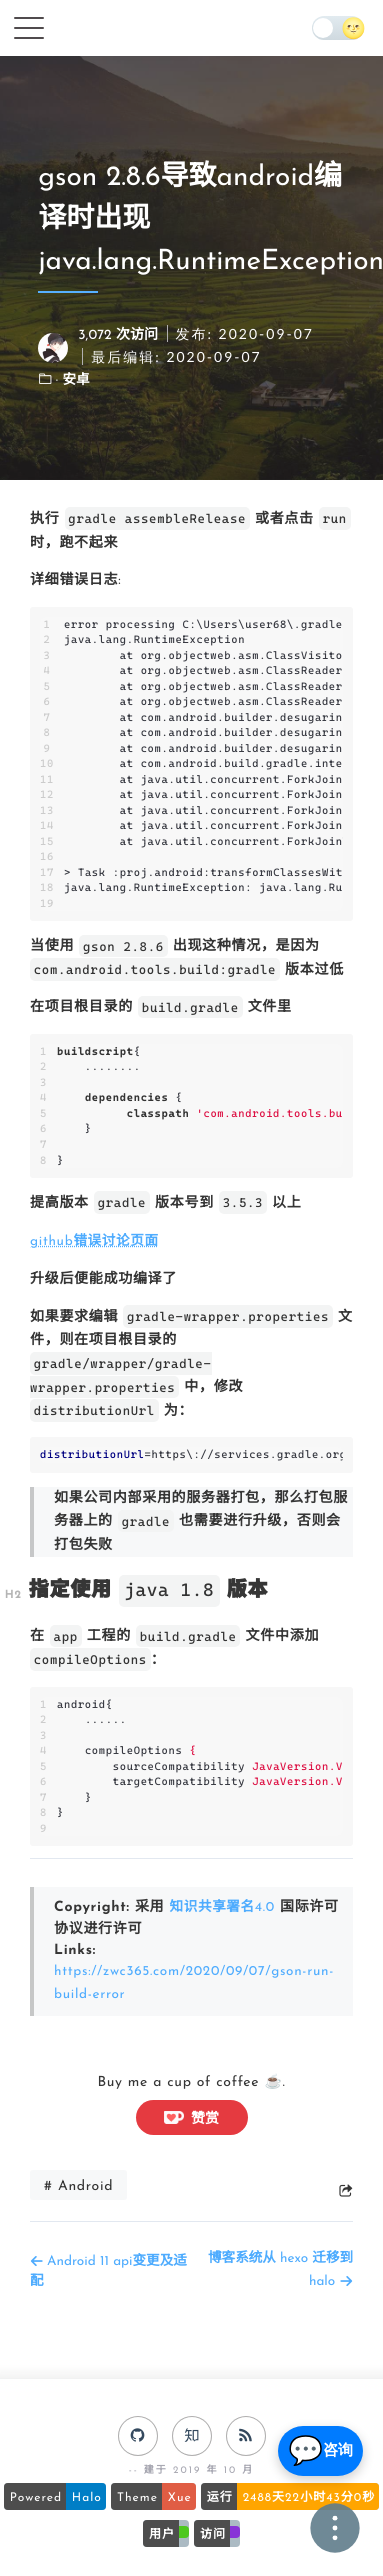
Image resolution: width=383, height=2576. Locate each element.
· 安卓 (73, 381)
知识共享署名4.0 (223, 1906)
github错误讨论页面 (96, 1241)
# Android (78, 2181)
